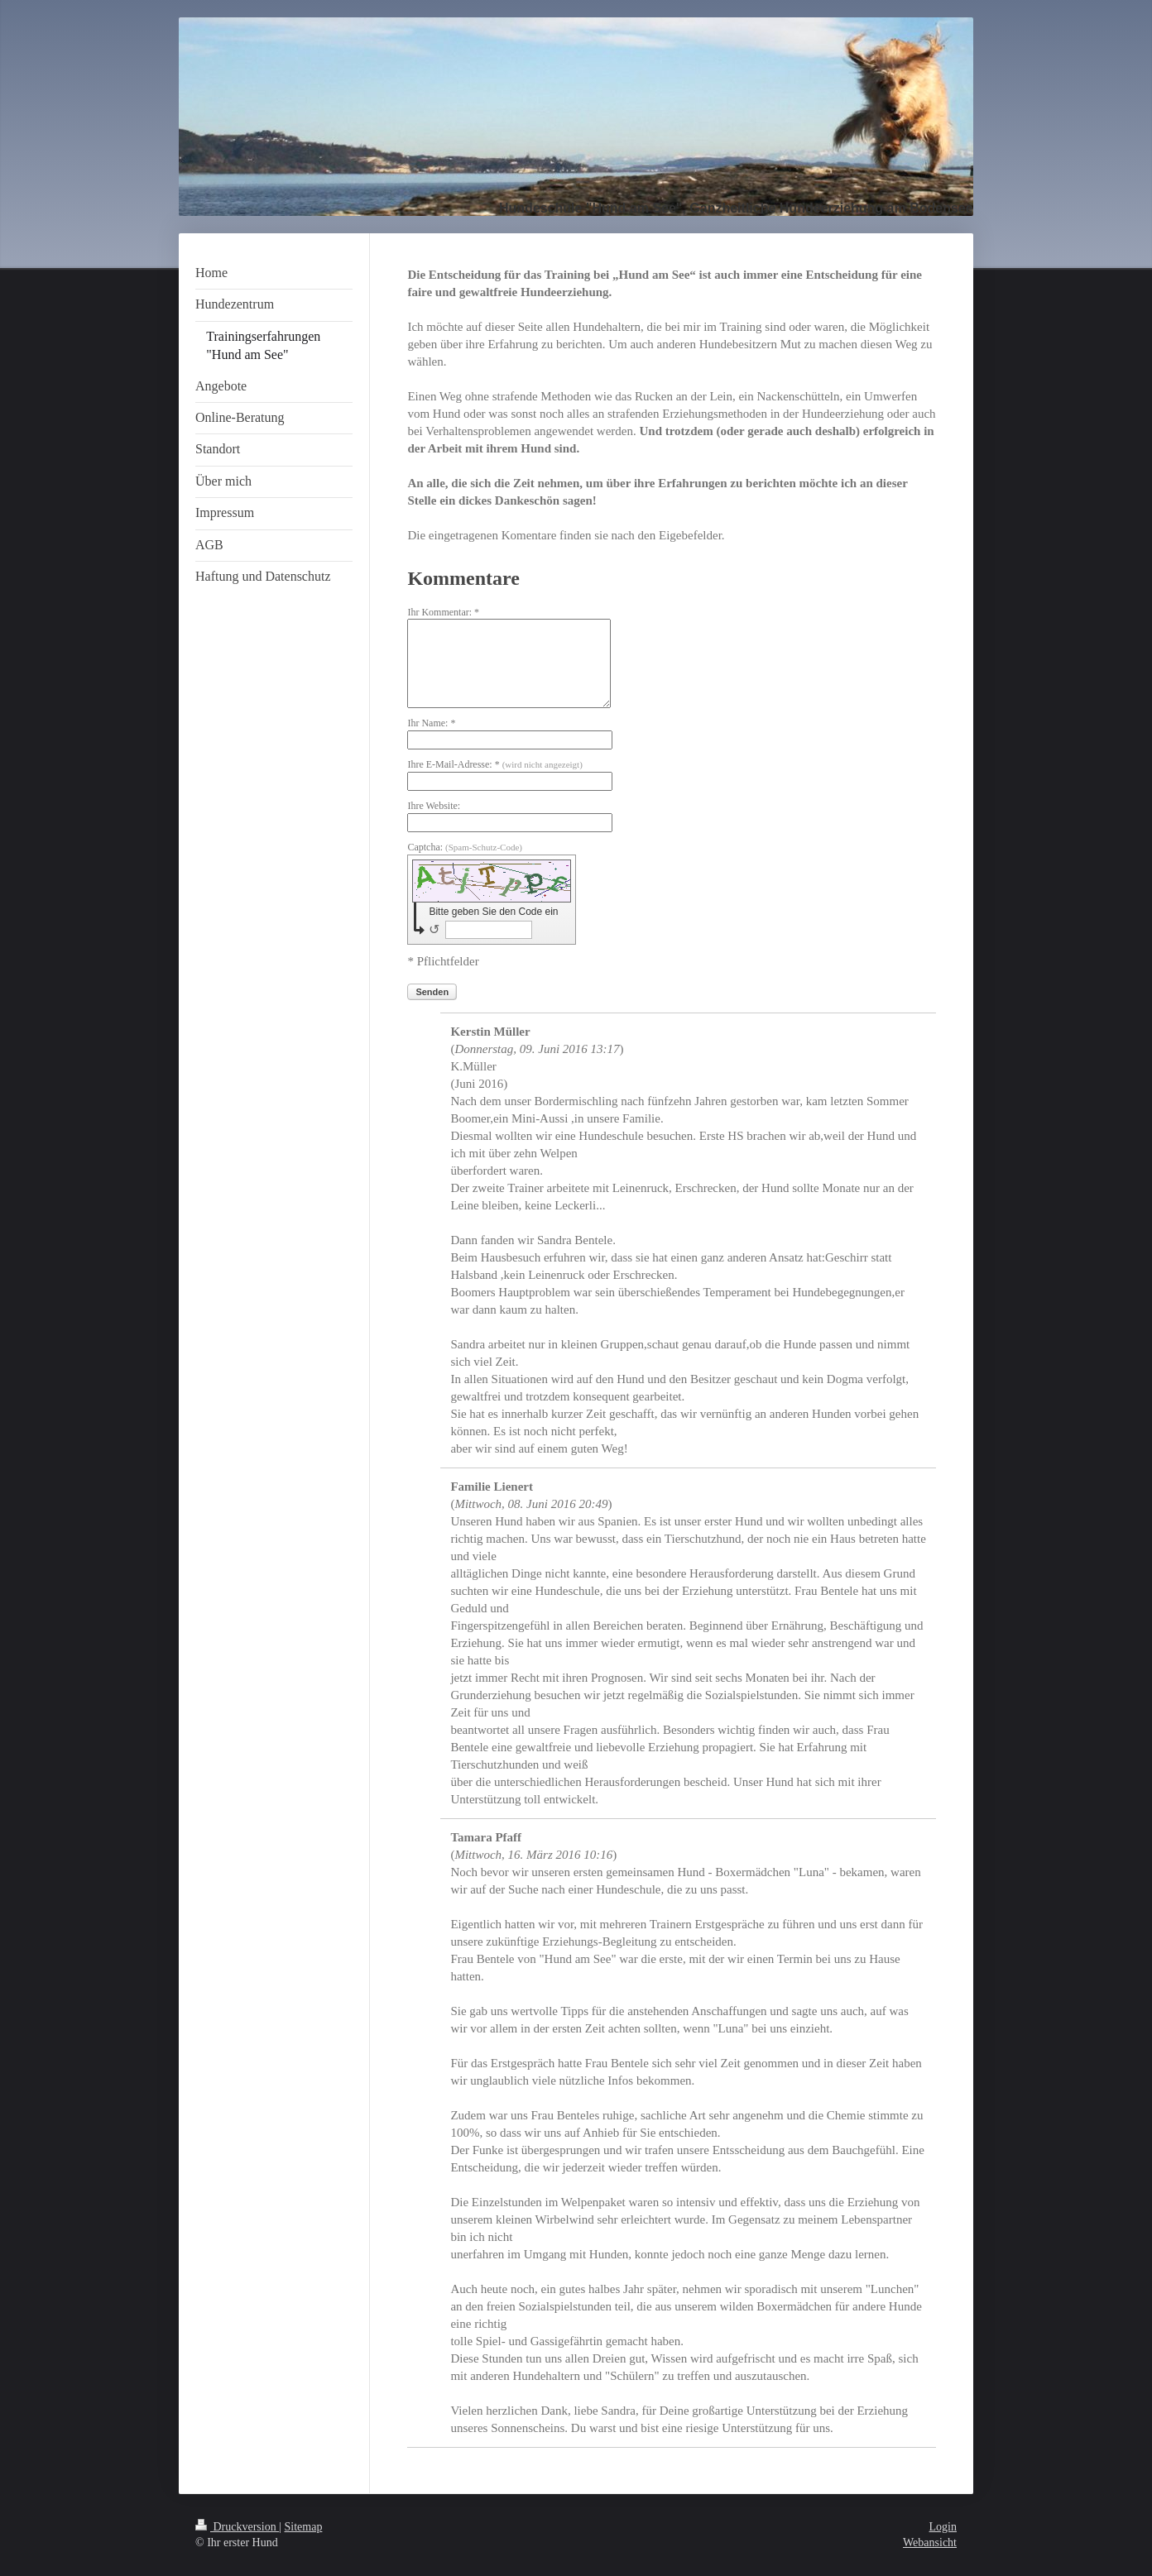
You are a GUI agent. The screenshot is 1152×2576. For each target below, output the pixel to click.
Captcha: (464, 847)
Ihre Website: (433, 806)
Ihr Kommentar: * (443, 612)
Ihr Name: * (431, 723)
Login (943, 2527)
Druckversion (237, 2527)
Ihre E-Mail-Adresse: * (494, 764)
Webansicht (930, 2542)
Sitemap (304, 2527)
